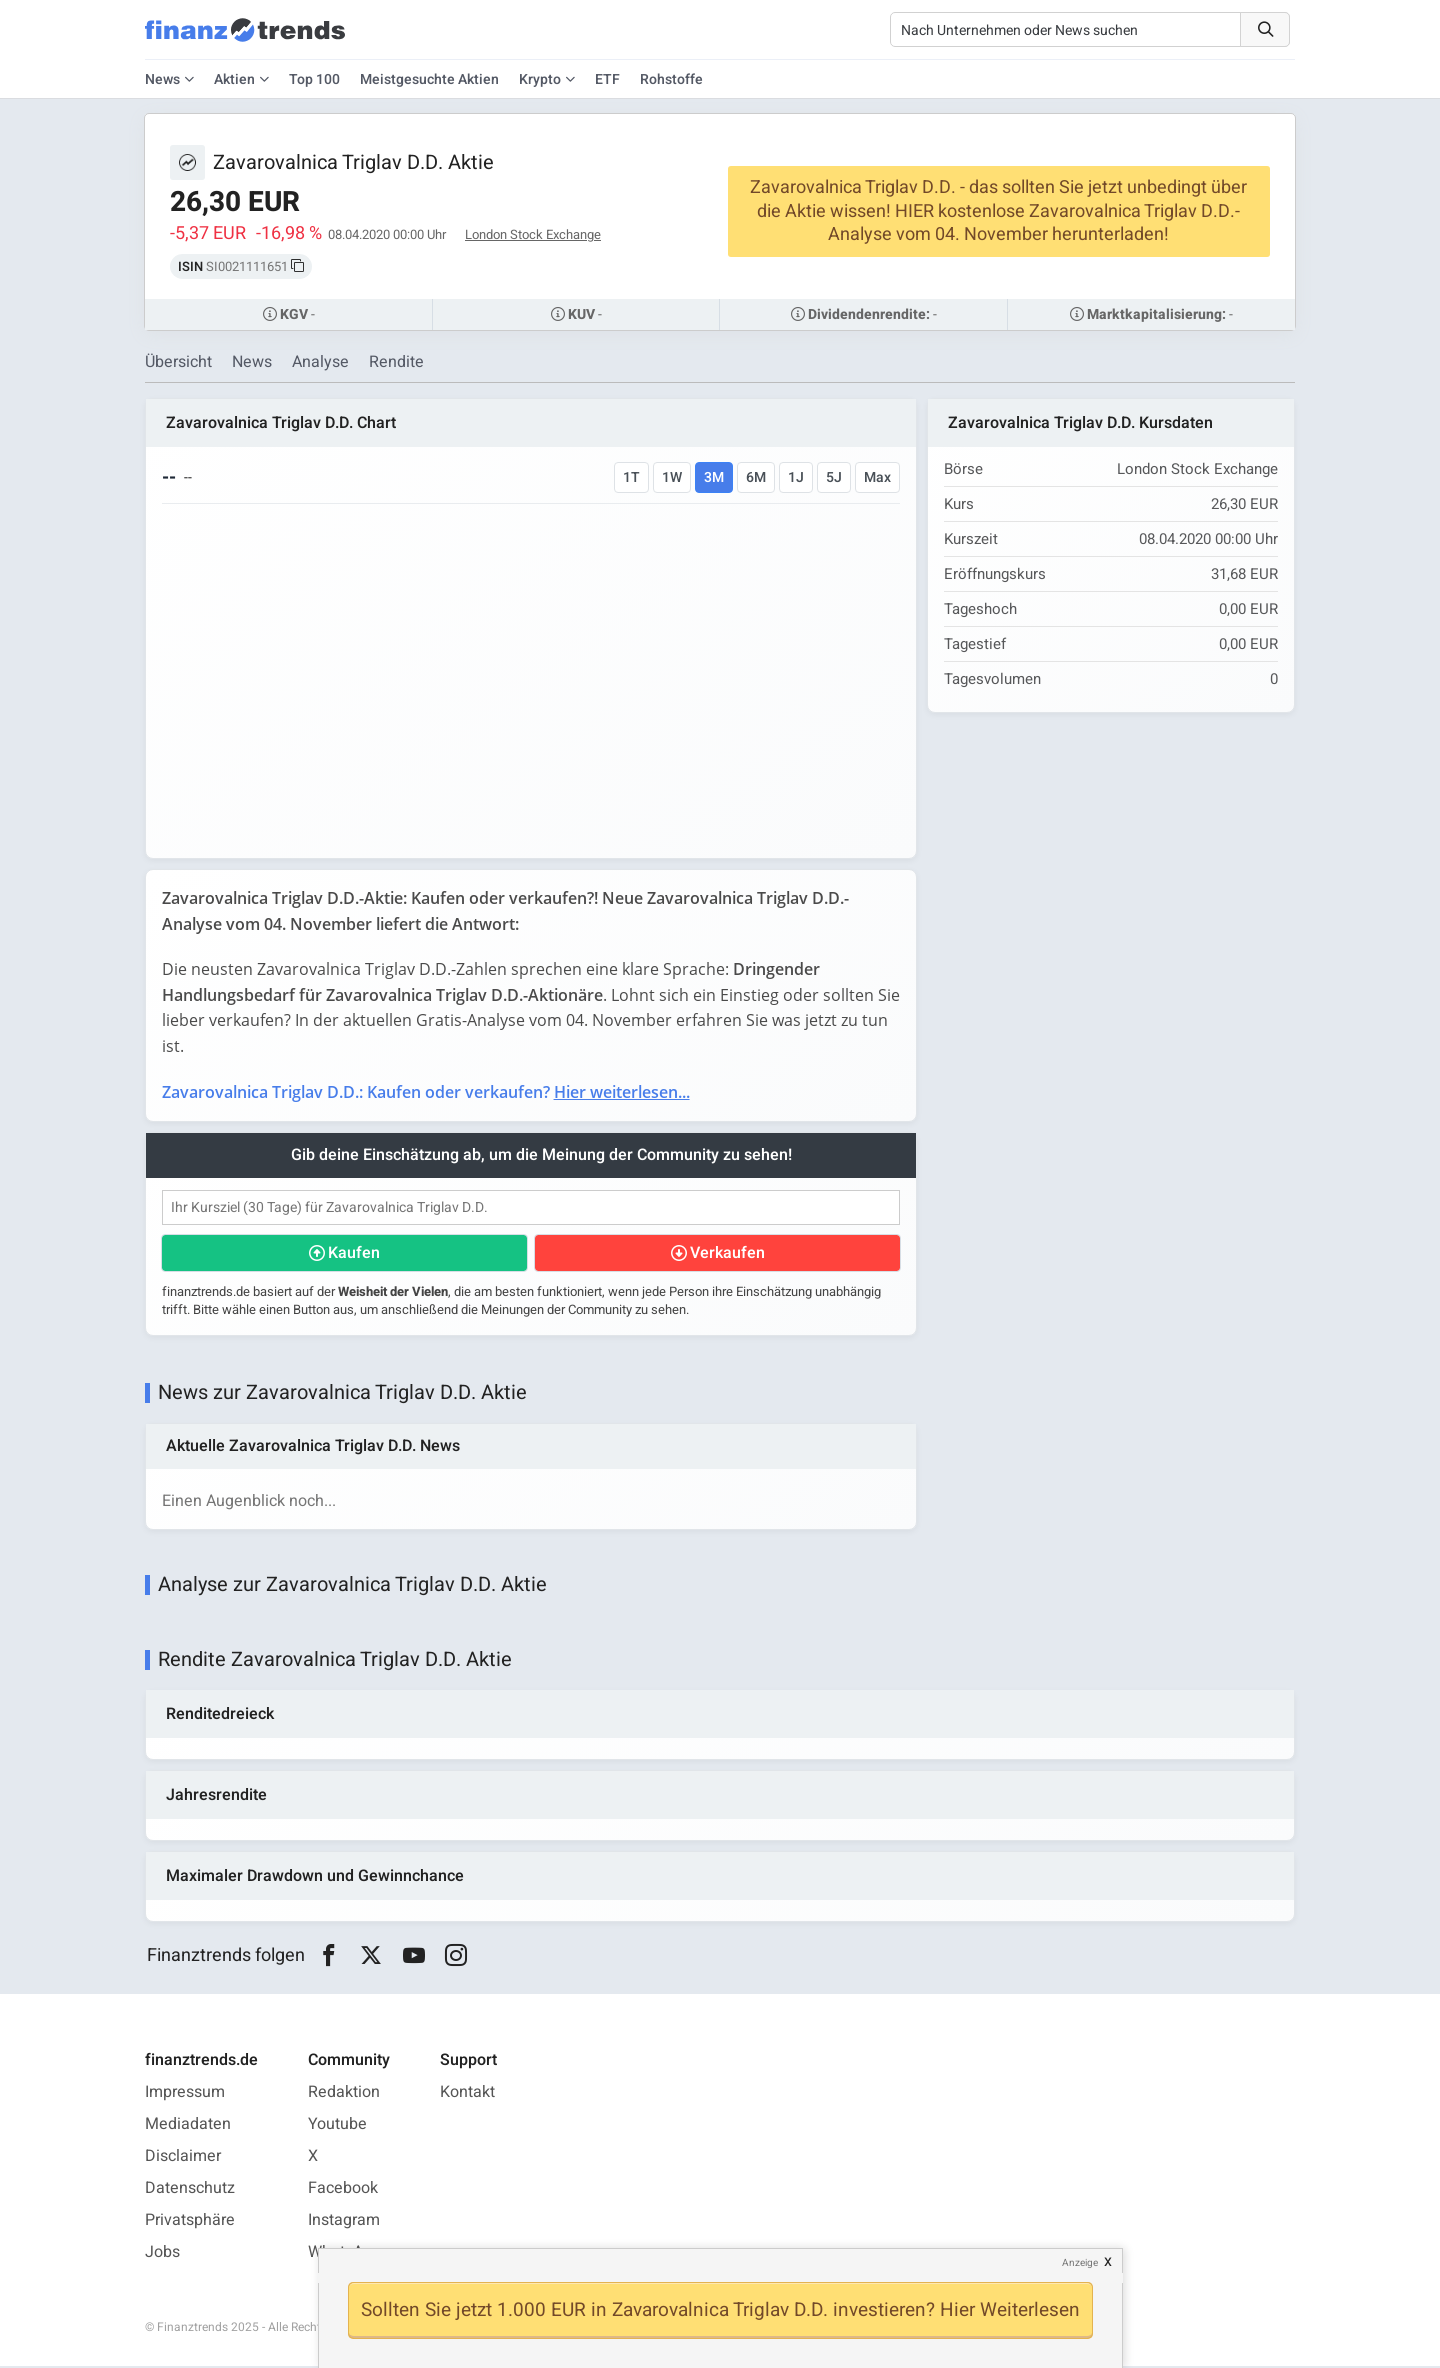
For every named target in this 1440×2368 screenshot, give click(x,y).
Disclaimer (183, 2158)
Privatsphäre (190, 2222)
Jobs (162, 2254)
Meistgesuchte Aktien (429, 79)
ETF (607, 79)
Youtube (337, 2126)
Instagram (344, 2222)
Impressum (185, 2094)
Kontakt (467, 2094)
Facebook (343, 2190)
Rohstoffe (671, 79)
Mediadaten (188, 2126)
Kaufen (354, 1253)
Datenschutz (190, 2190)
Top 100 (314, 79)
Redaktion (344, 2094)
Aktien (234, 79)
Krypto (540, 79)
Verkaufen (727, 1253)
